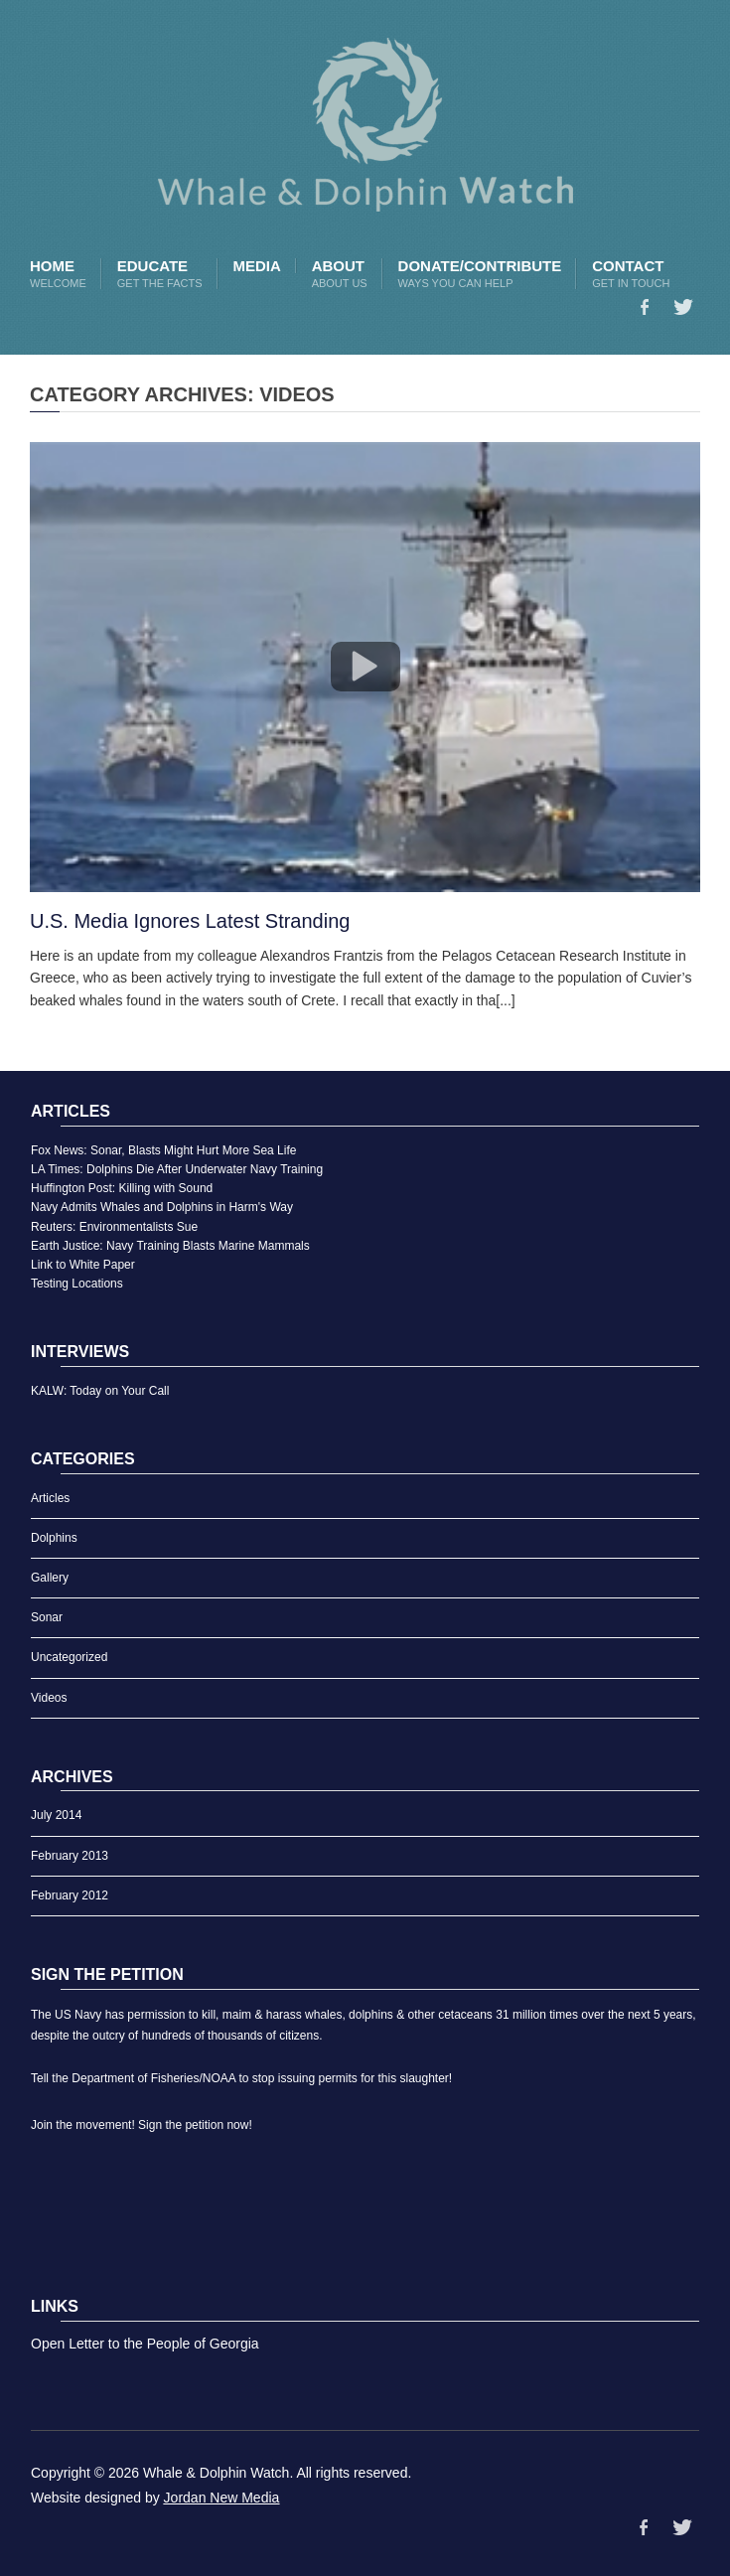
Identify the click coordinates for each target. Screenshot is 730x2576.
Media (256, 265)
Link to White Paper (83, 1265)
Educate (160, 273)
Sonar (47, 1617)
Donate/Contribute (480, 273)
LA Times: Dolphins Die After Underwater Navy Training (177, 1169)
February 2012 (69, 1895)
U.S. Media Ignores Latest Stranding (190, 921)
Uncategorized (69, 1657)
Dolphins (54, 1538)
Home (58, 273)
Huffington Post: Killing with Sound (122, 1188)
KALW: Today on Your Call (100, 1391)
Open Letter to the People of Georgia (145, 2343)
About (339, 273)
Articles (50, 1498)
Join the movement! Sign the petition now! (141, 2125)
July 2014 (56, 1815)
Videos (49, 1698)
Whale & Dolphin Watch (216, 2473)
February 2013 (69, 1856)
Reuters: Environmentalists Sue (114, 1227)
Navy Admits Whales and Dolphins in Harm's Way (162, 1207)
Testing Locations (77, 1283)
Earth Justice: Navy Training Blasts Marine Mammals (170, 1246)
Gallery (50, 1578)
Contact (630, 273)
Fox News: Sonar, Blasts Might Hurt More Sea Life (163, 1150)
